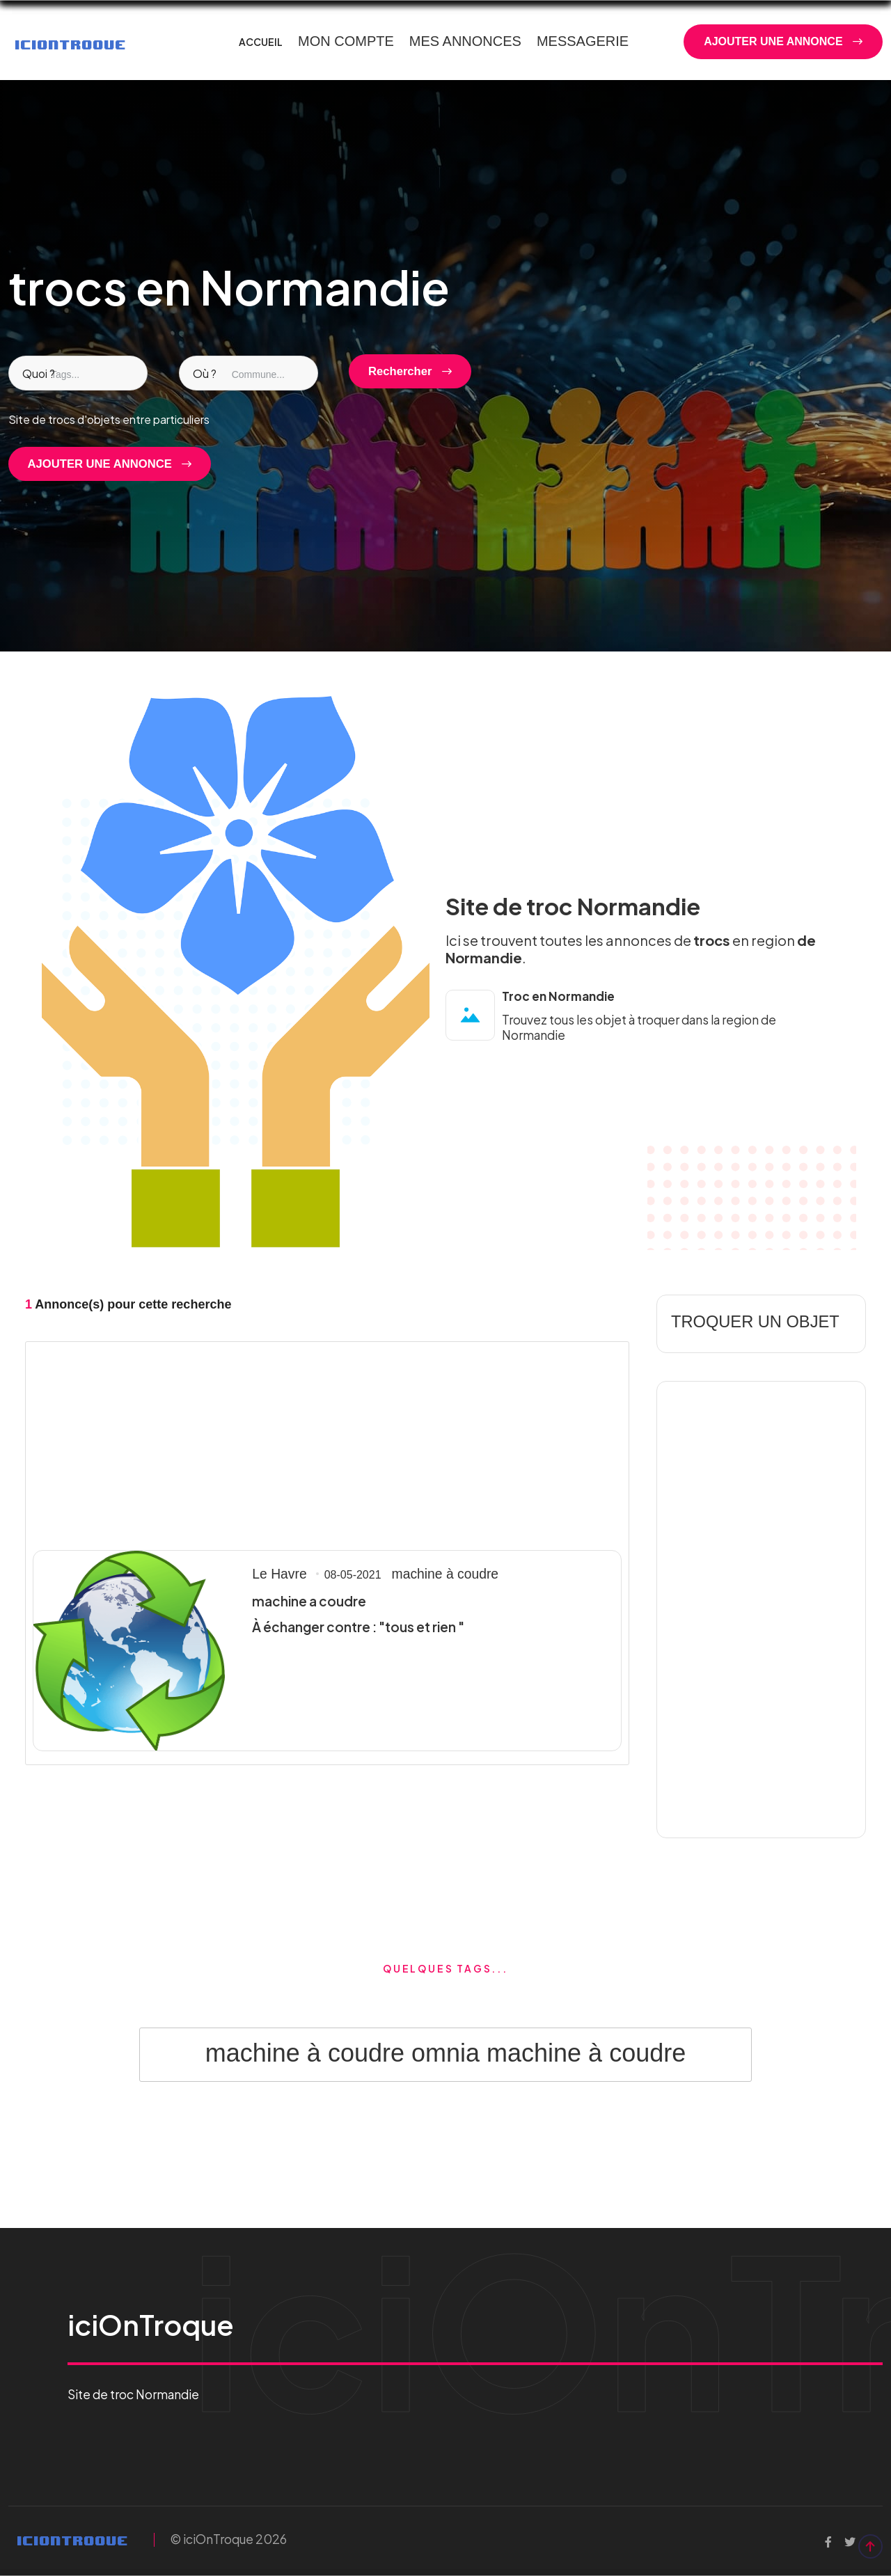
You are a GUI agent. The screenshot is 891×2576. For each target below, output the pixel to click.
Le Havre (274, 1576)
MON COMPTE (346, 41)
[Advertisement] (327, 1443)
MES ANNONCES (465, 41)
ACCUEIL (261, 41)
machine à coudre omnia (342, 2053)
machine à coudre (426, 1576)
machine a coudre (304, 1602)
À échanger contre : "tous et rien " (352, 1627)
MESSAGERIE (583, 41)
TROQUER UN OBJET (742, 1323)
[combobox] (78, 373)
